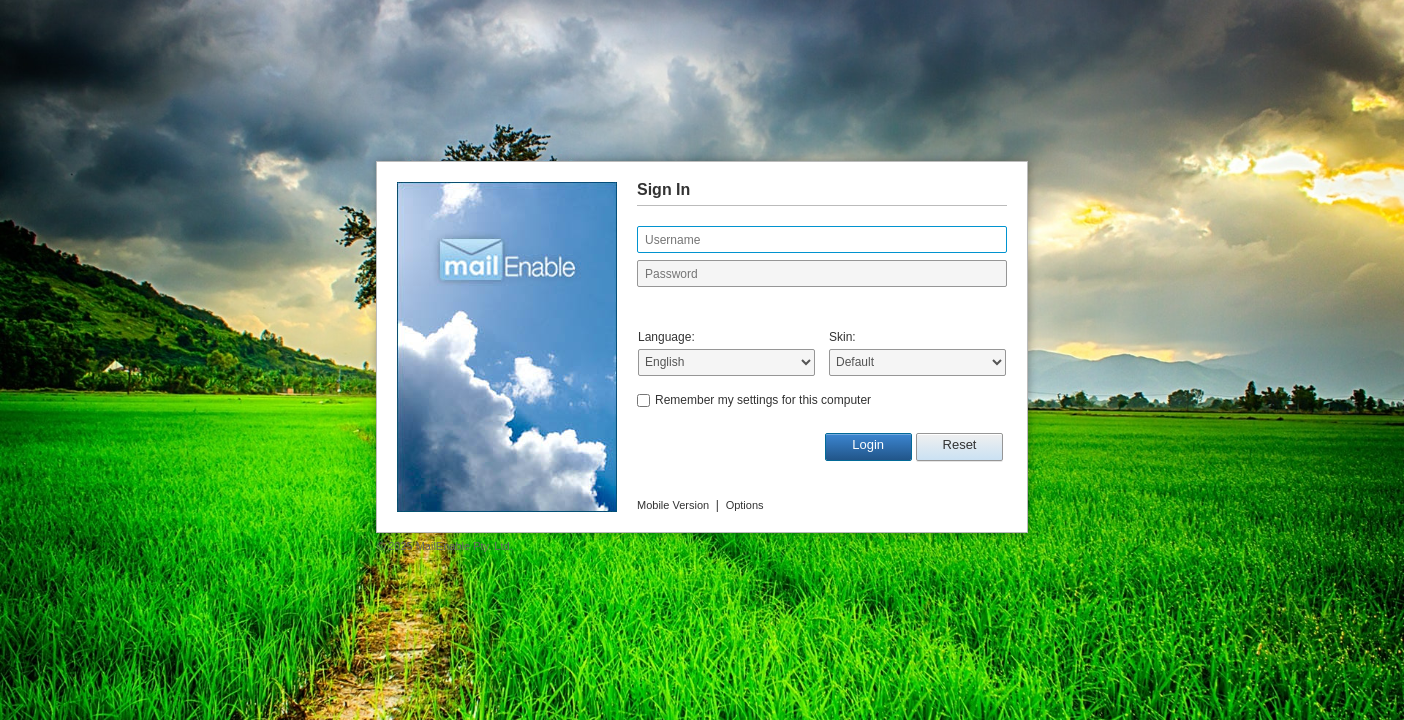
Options (745, 505)
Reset (960, 444)
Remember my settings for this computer (763, 400)
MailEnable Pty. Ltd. (464, 546)
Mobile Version (673, 505)
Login (868, 444)
